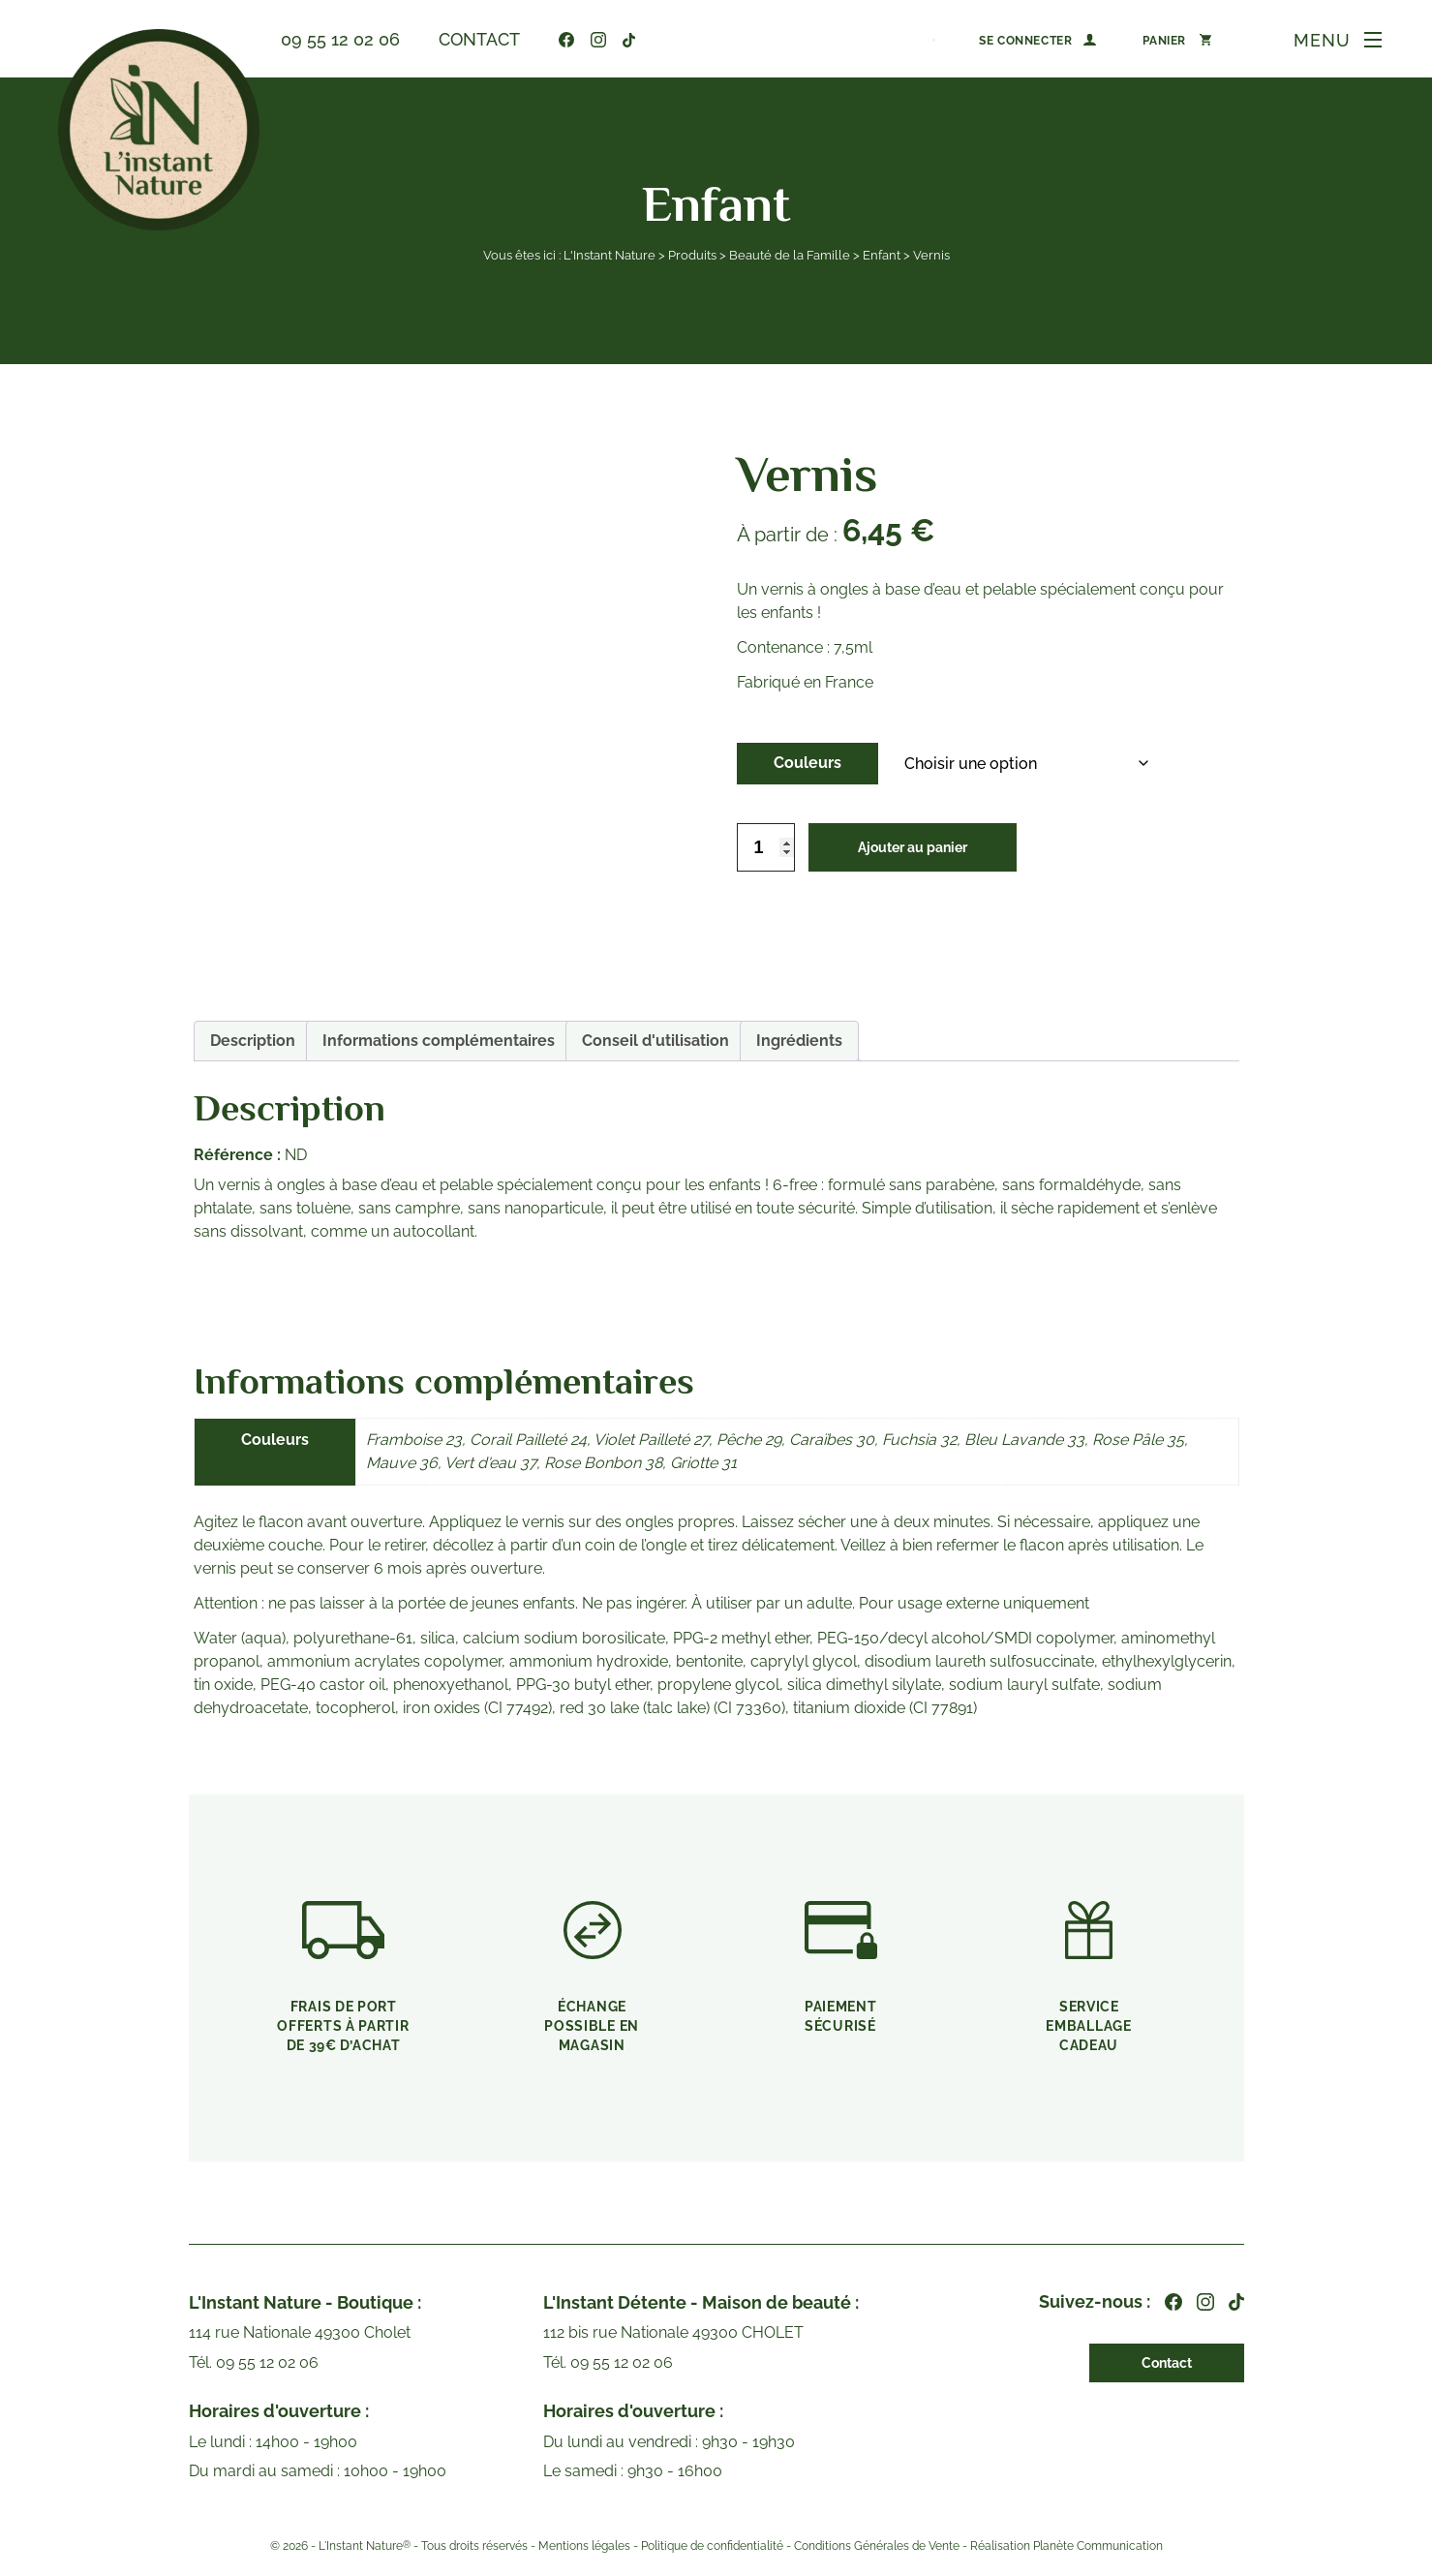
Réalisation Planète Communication (1066, 2547)
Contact (479, 39)
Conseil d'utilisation (655, 1040)
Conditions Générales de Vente (877, 2547)
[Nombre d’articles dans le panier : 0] (1177, 39)
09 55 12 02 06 (340, 39)
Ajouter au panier (912, 847)
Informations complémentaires (438, 1040)
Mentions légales (584, 2547)
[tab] (253, 1041)
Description (252, 1040)
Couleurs (807, 762)
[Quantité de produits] (766, 847)
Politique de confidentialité (712, 2547)
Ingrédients (799, 1040)
